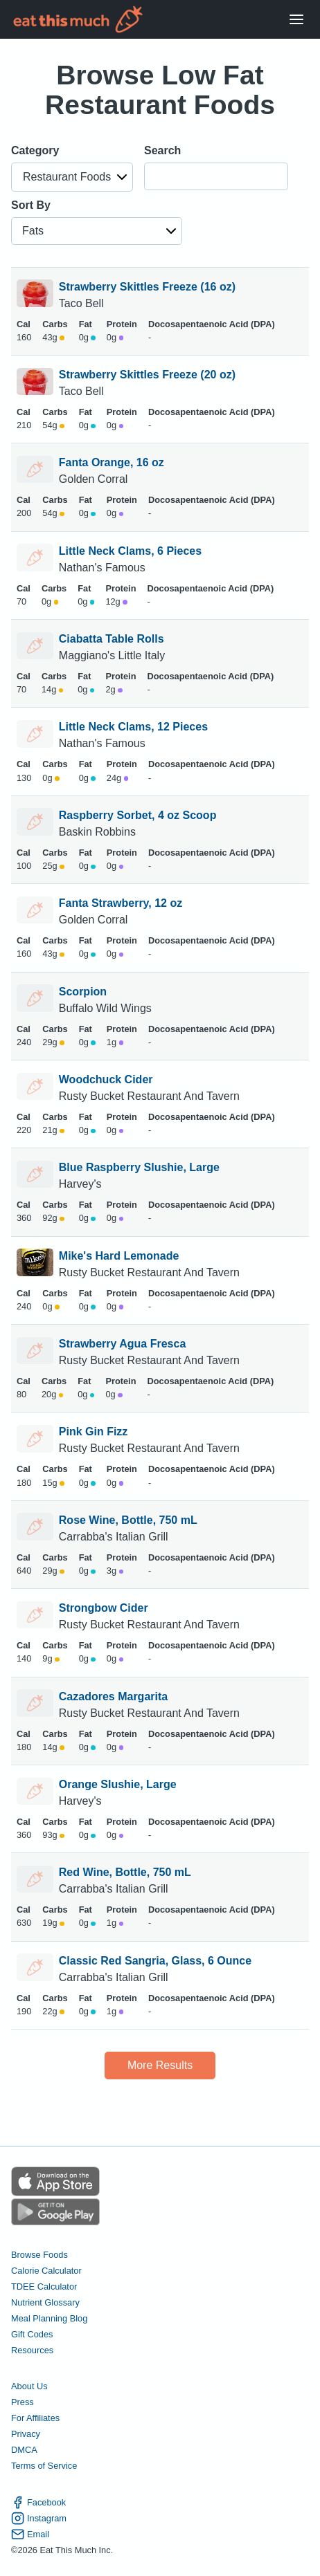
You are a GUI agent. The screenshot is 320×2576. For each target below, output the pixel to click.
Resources (32, 2350)
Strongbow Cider (103, 1608)
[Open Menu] (296, 19)
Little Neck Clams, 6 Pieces (130, 551)
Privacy (25, 2434)
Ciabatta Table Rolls (111, 639)
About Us (29, 2386)
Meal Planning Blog (49, 2318)
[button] (72, 177)
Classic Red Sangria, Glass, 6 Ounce (155, 1961)
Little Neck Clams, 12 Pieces (133, 727)
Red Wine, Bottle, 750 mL (125, 1872)
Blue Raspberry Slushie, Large (139, 1167)
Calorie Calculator (46, 2270)
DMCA (24, 2450)
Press (22, 2402)
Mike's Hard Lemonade (119, 1256)
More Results (160, 2065)
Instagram (38, 2518)
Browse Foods (39, 2255)
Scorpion (83, 991)
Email (30, 2534)
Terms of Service (44, 2465)
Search (162, 150)
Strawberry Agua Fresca (122, 1344)
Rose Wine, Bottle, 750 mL (128, 1520)
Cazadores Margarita (113, 1696)
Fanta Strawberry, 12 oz (120, 903)
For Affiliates (35, 2418)
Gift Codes (32, 2334)
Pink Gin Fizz (93, 1431)
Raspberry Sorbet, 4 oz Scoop (138, 815)
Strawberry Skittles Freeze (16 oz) (147, 287)
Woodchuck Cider (106, 1079)
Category (35, 150)
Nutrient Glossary (45, 2302)
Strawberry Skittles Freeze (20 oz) (147, 374)
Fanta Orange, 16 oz (111, 462)
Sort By (31, 205)
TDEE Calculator (44, 2286)
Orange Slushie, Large (118, 1784)
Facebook (38, 2502)
